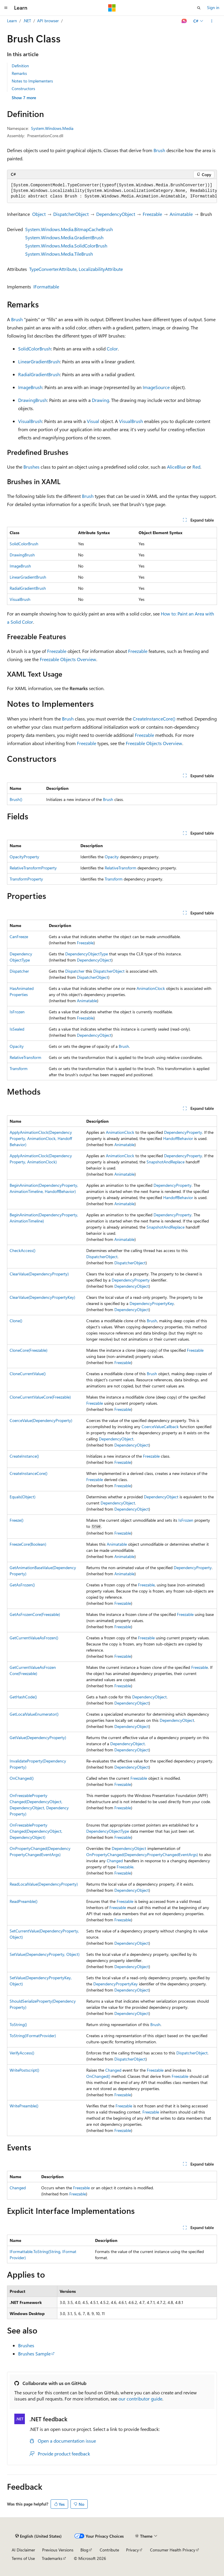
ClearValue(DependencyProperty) (39, 1274)
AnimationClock (151, 988)
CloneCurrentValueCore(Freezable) (40, 1397)
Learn (12, 20)
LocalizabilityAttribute (101, 269)
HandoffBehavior (178, 1138)
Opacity (112, 856)
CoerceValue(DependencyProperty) (41, 1420)
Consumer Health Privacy (172, 2550)
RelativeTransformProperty (33, 868)
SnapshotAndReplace (166, 1162)
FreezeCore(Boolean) (28, 1544)
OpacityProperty (24, 856)
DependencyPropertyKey (152, 1303)
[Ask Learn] (184, 21)
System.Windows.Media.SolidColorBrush (66, 246)
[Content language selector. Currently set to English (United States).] (38, 2536)
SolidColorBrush (34, 348)
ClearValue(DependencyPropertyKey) (42, 1297)
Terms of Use (23, 2558)
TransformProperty (26, 879)
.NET (27, 20)
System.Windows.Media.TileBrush (59, 254)
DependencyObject (115, 214)
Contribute (109, 2550)
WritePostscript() (24, 2070)
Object (39, 214)
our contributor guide (140, 2399)
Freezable (152, 214)
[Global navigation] (6, 8)
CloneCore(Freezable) (28, 1350)
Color (112, 348)
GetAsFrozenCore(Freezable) (35, 1614)
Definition (20, 65)
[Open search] (199, 8)
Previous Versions (57, 2550)
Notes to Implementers (32, 81)
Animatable (181, 214)
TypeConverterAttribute (53, 269)
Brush (159, 150)
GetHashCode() (23, 1697)
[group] (112, 191)
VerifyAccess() (22, 2053)
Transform (114, 879)
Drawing (100, 400)
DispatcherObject (71, 214)
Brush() (16, 799)
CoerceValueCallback (160, 1426)
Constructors (23, 88)
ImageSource (156, 387)
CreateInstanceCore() (154, 719)
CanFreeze (19, 936)
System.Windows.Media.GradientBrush (64, 237)
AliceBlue (176, 467)
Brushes (31, 467)
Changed (115, 1860)
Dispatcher (19, 971)
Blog (84, 2550)
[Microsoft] (112, 8)
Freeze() (16, 1520)
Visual (93, 421)
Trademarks (52, 2558)
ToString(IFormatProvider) (33, 2035)
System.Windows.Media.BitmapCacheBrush (69, 229)
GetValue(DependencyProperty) (38, 1737)
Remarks (19, 73)
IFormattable (46, 286)
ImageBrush (30, 387)
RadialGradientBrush (39, 374)
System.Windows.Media (52, 128)
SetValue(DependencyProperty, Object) (45, 1954)
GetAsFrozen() (22, 1585)
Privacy (132, 2550)
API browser (48, 20)
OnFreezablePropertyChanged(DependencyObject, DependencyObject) (36, 1831)
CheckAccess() (22, 1250)
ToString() (18, 2024)
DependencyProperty (183, 1132)
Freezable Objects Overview (68, 659)
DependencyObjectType (86, 954)
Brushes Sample (34, 2353)
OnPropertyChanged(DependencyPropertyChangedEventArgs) (142, 1854)
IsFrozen (17, 1011)
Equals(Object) (22, 1496)
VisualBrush (30, 421)
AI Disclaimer (23, 2550)
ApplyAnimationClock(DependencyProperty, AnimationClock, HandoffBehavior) (41, 1138)
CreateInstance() (24, 1456)
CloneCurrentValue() (28, 1373)
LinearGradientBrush (39, 361)
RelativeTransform (120, 868)
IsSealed (17, 1029)
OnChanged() (22, 1778)
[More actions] (212, 21)
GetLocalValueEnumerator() (34, 1714)
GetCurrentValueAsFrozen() (34, 1637)
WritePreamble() (24, 2106)
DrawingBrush (32, 400)
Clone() (16, 1320)
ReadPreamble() (23, 1901)
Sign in (213, 7)
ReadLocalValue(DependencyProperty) (44, 1884)
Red (196, 467)
